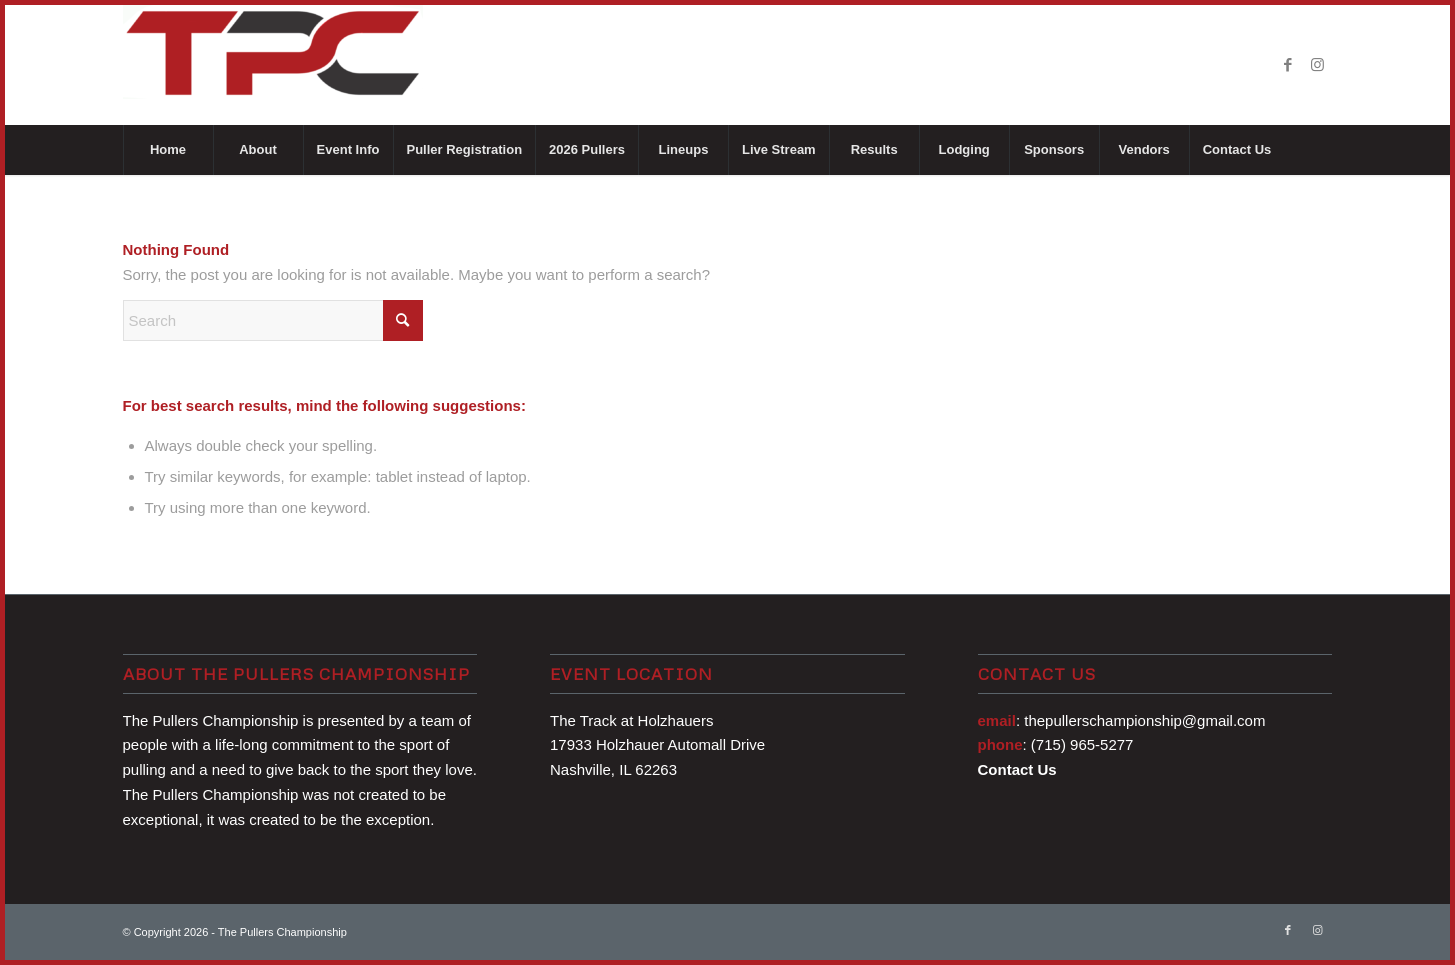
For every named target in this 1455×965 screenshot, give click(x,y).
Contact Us (1017, 769)
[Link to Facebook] (1288, 65)
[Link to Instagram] (1318, 65)
